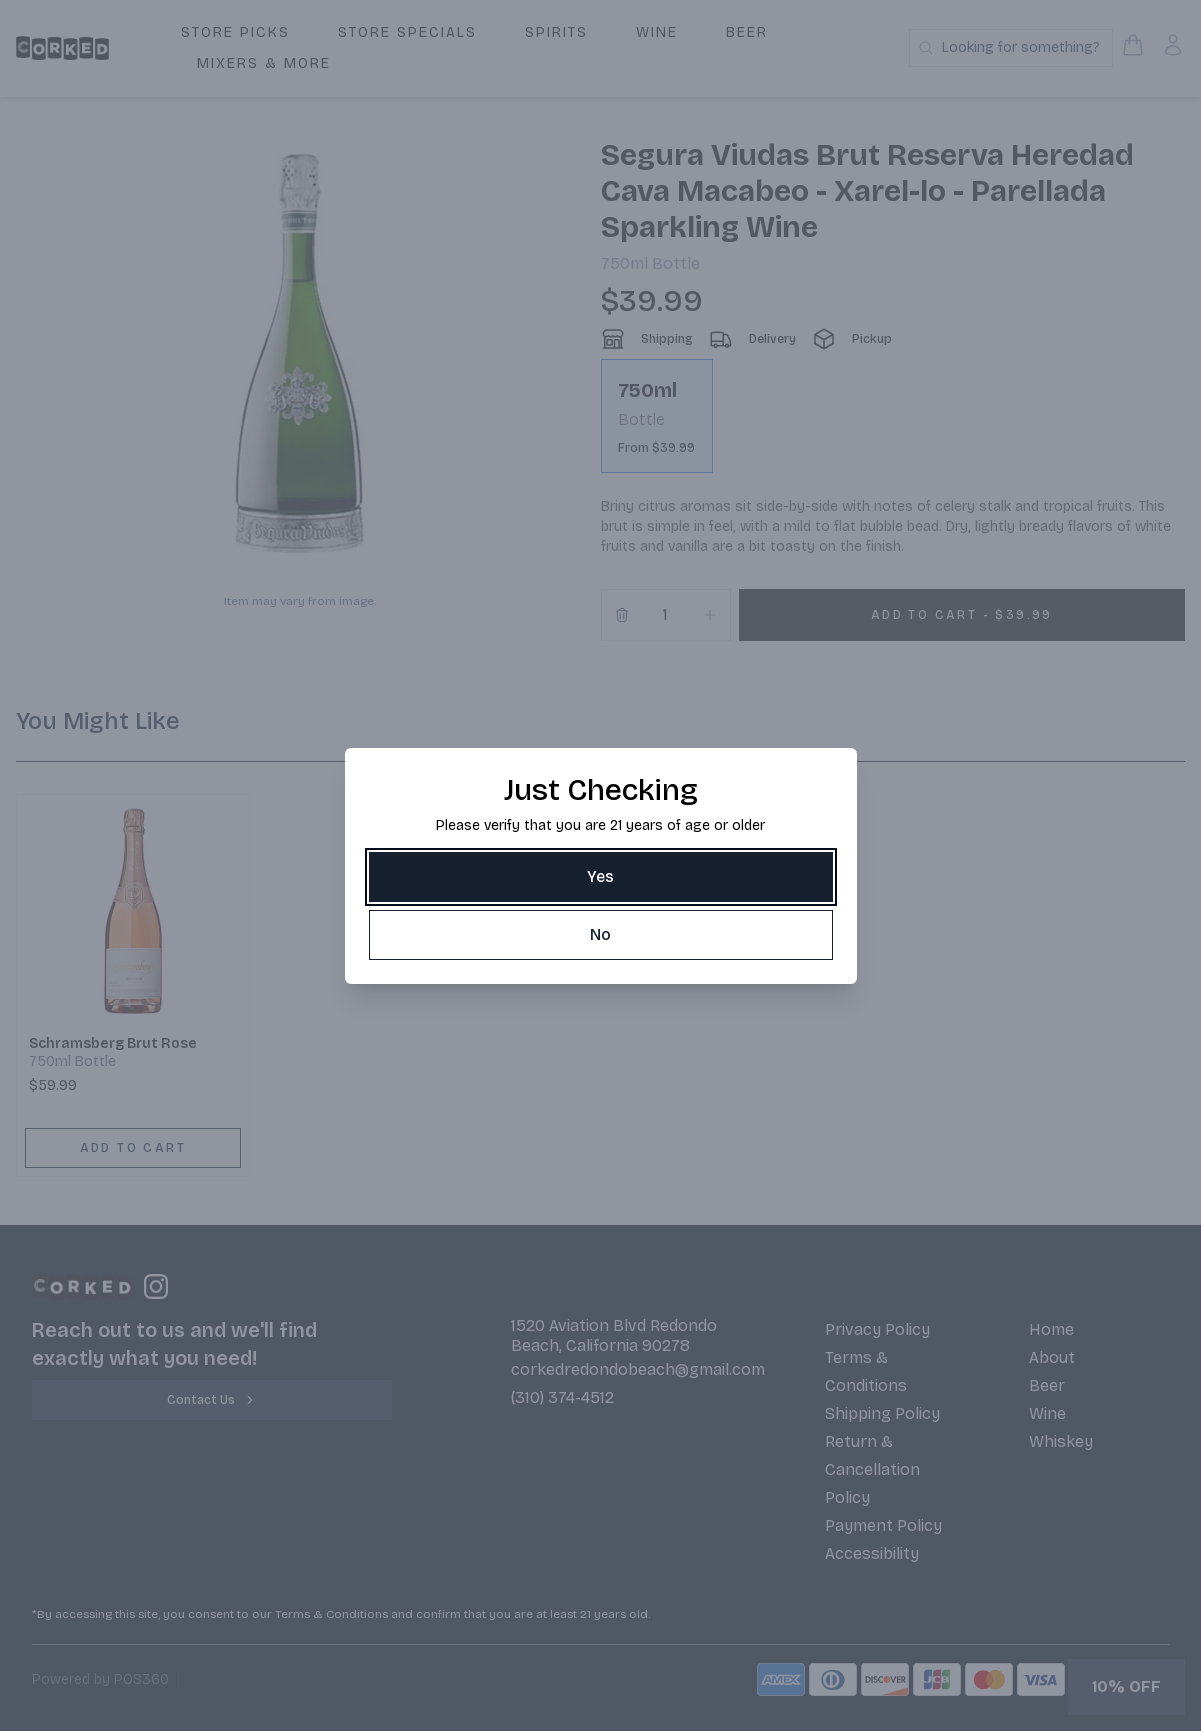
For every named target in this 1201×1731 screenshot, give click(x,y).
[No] (601, 935)
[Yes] (601, 877)
